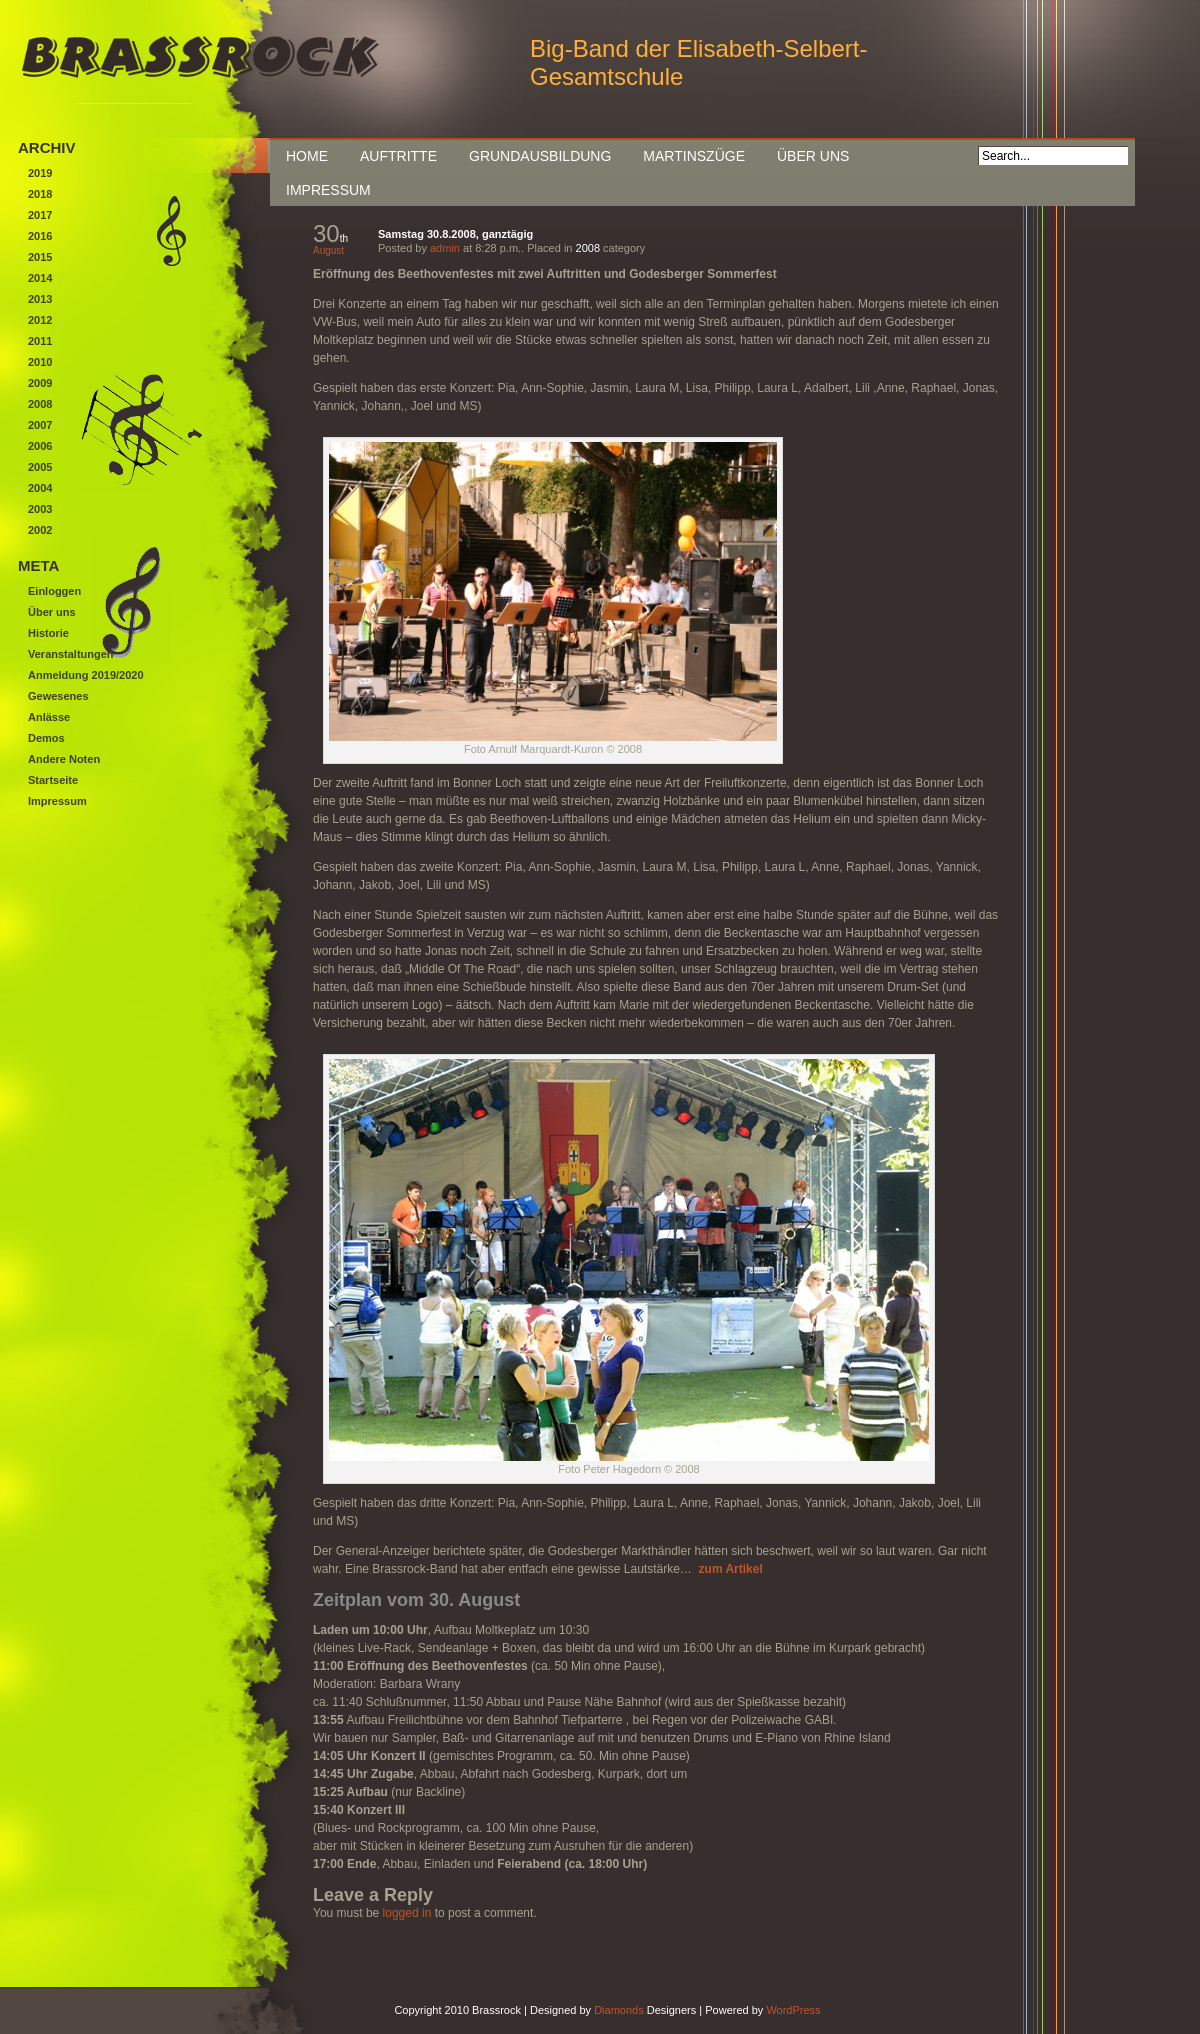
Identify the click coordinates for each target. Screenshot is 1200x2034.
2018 (40, 194)
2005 (40, 467)
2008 (588, 248)
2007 (40, 425)
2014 (40, 278)
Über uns (813, 156)
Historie (48, 633)
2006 (40, 446)
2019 (40, 173)
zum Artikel (731, 1569)
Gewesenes (58, 696)
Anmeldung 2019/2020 (86, 675)
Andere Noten (64, 759)
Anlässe (49, 717)
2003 (40, 509)
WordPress (793, 2010)
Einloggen (54, 591)
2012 (40, 320)
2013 (40, 299)
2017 (40, 215)
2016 (40, 236)
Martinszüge (694, 156)
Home (307, 156)
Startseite (53, 780)
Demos (46, 738)
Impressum (328, 190)
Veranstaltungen (71, 654)
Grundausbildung (540, 156)
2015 (40, 257)
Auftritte (398, 156)
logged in (407, 1913)
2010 (40, 362)
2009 (40, 383)
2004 (40, 488)
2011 (40, 341)
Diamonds (619, 2010)
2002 (40, 530)
